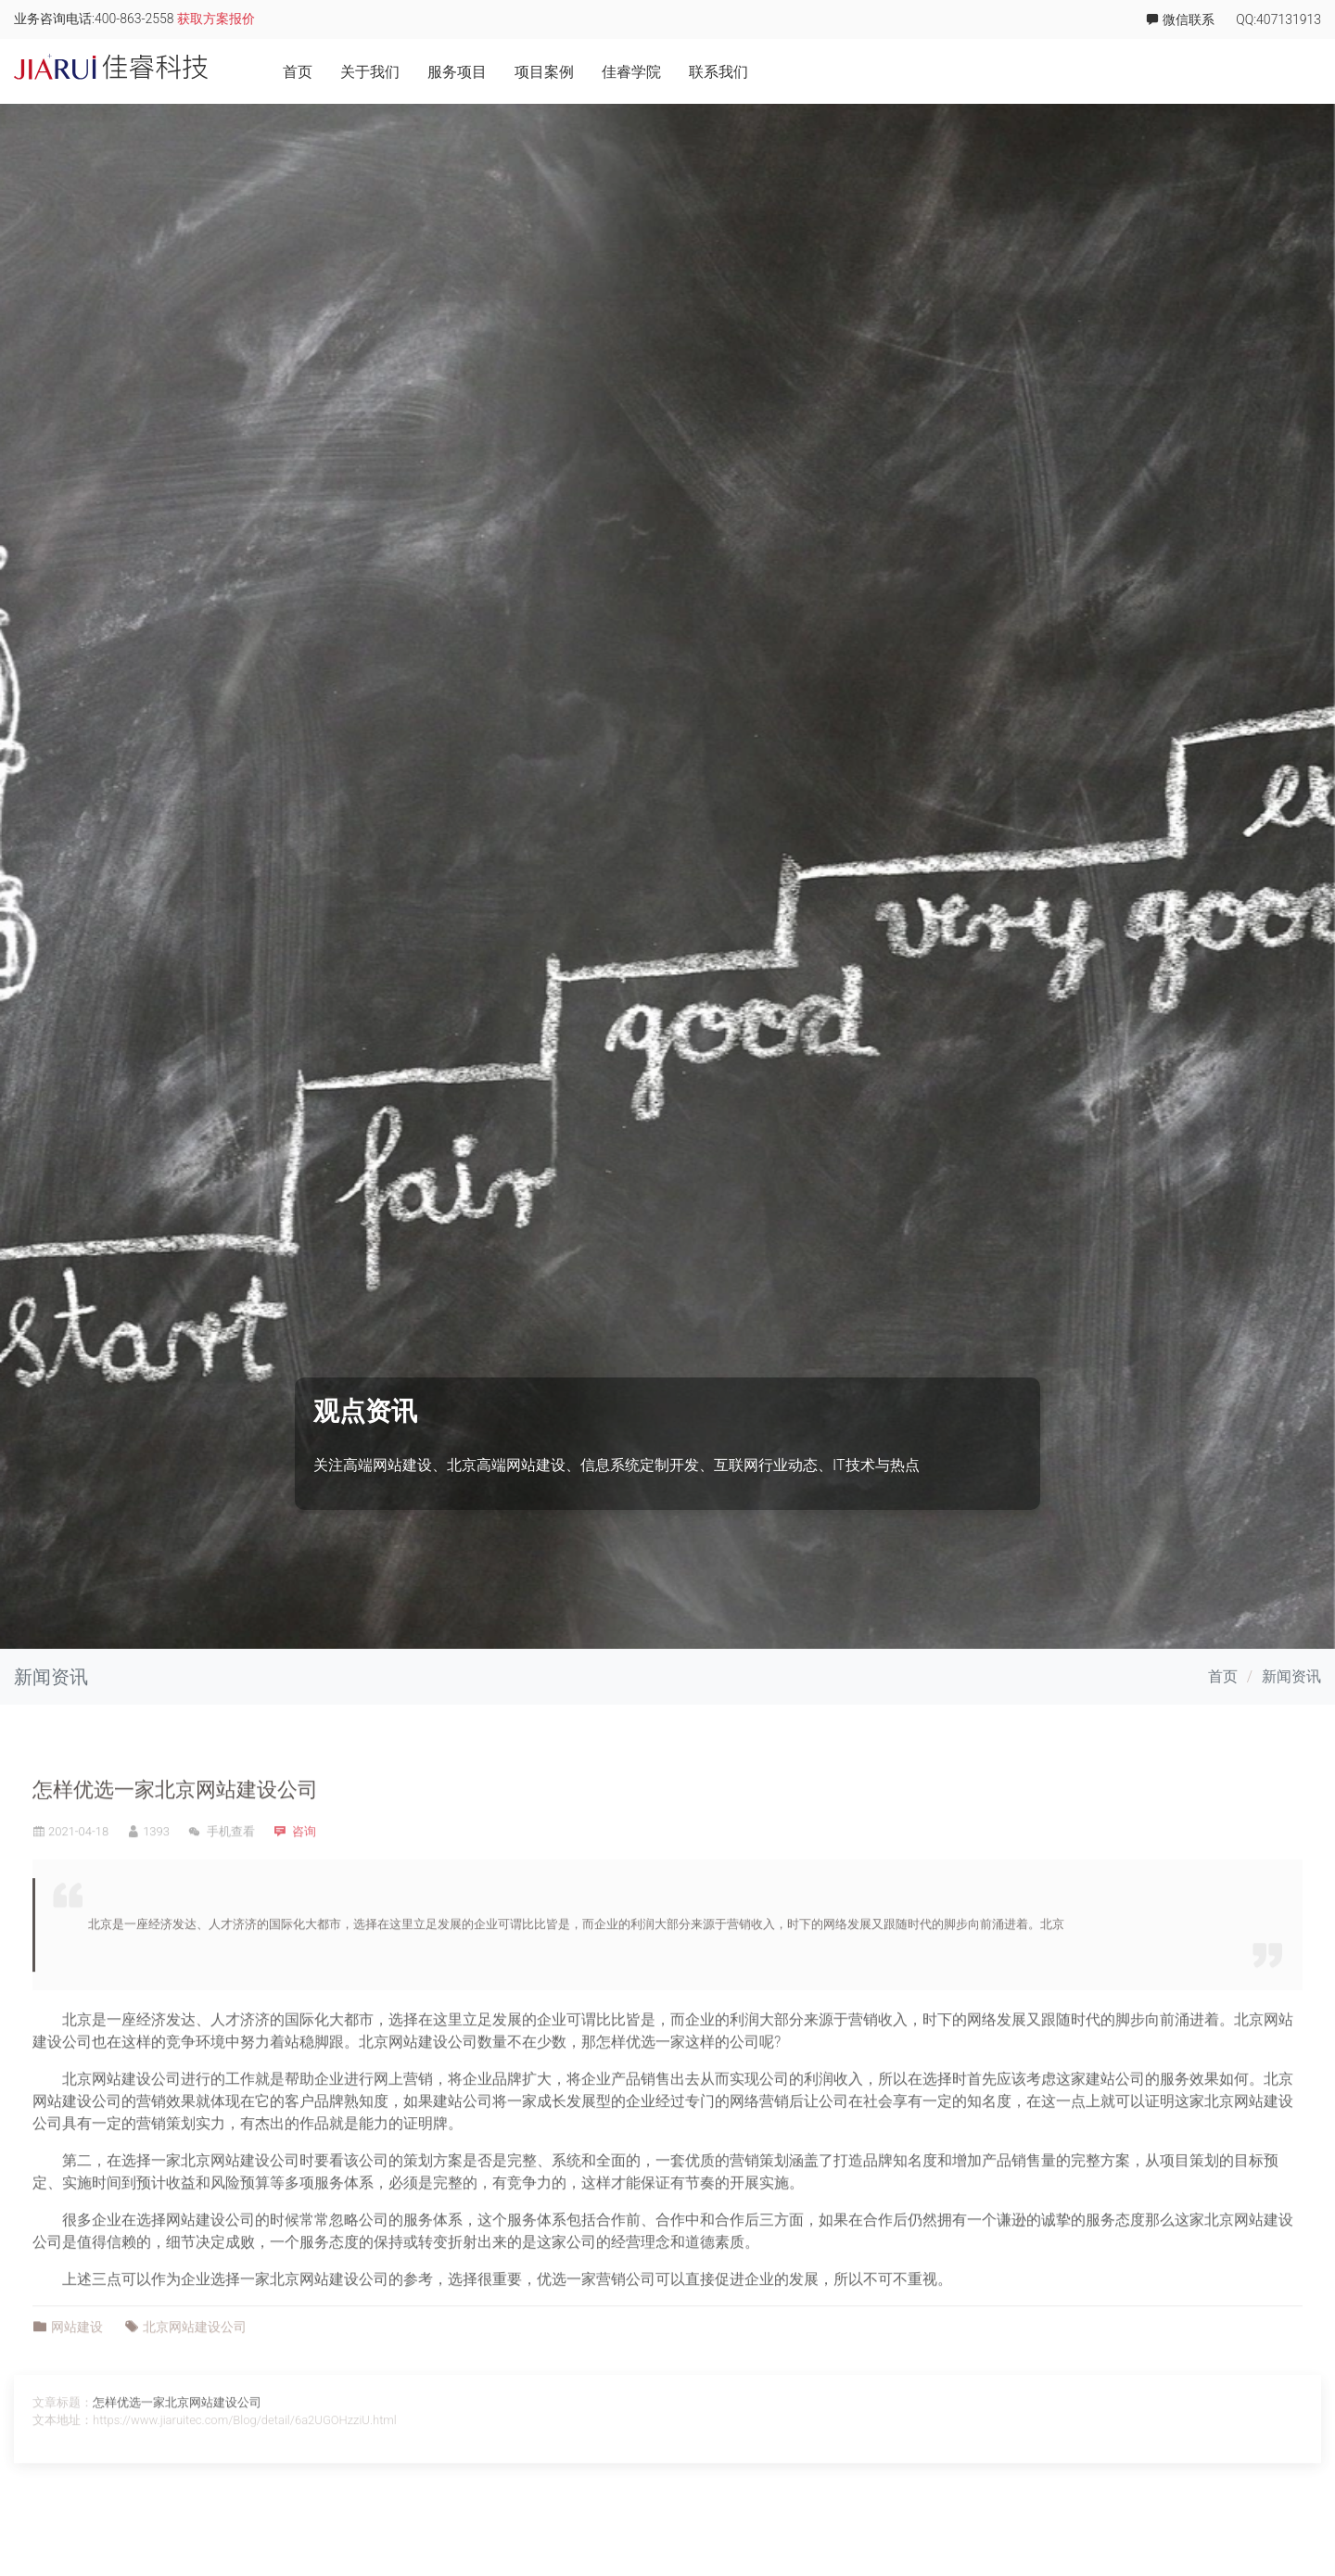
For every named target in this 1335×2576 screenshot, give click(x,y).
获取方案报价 (216, 18)
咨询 (304, 1889)
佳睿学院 (1204, 72)
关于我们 (943, 72)
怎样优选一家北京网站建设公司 (175, 1847)
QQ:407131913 (1278, 20)
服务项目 (1030, 72)
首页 (870, 72)
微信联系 (1180, 19)
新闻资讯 (1291, 1676)
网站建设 (77, 2384)
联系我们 (1291, 72)
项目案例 (1117, 72)
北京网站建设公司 (418, 2099)
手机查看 (221, 1889)
